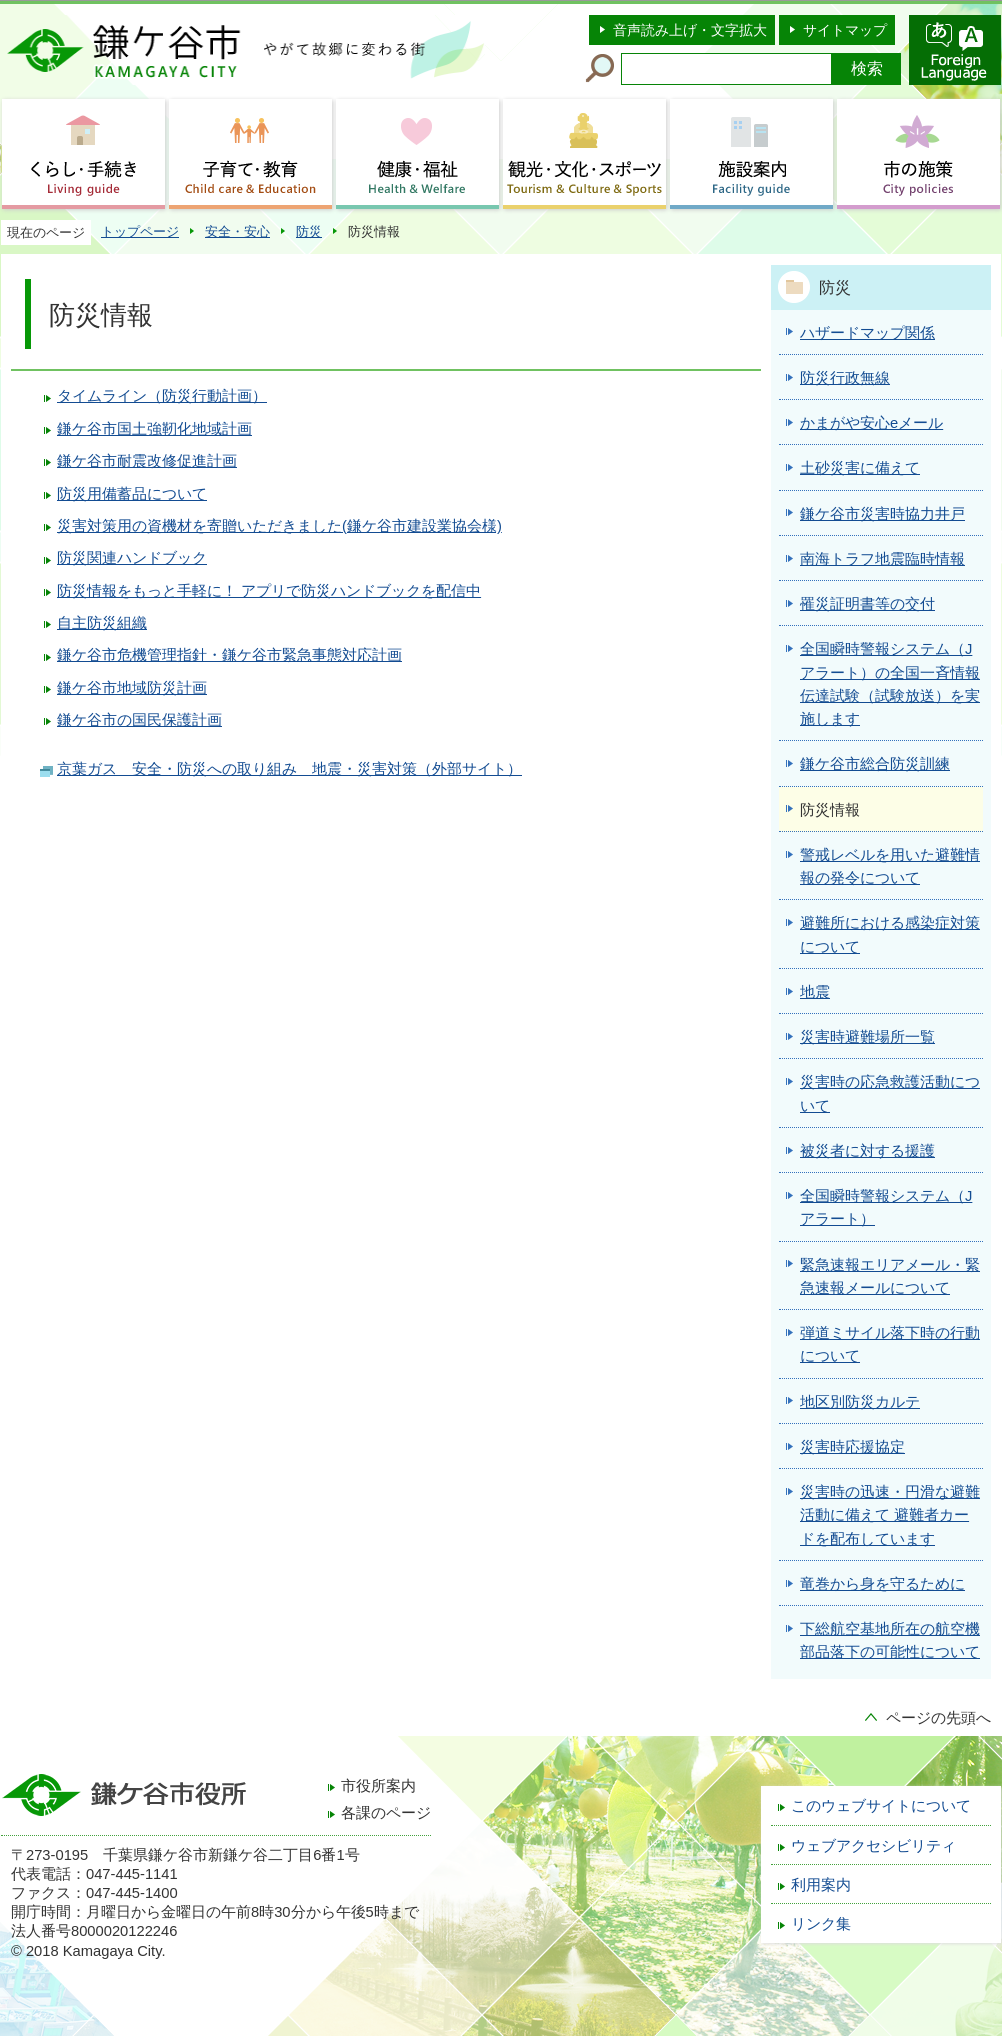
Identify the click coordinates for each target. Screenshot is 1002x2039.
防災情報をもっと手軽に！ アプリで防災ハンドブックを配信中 (269, 591)
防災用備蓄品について (132, 494)
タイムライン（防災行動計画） (162, 396)
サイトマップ (845, 30)
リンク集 (821, 1924)
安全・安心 (237, 231)
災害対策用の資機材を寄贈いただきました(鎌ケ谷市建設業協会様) (279, 526)
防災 (309, 231)
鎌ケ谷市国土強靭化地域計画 (154, 429)
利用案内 (821, 1885)
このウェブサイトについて (881, 1806)
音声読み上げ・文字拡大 (690, 30)
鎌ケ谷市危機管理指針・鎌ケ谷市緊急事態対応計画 (229, 655)
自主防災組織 (102, 623)
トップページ (140, 231)
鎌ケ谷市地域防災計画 (132, 688)
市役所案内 (378, 1786)
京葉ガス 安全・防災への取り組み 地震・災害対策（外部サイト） (289, 769)
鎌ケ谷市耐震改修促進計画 (147, 461)
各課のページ (386, 1813)
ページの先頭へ (938, 1718)
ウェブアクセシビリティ (873, 1846)
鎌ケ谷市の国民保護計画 (139, 720)
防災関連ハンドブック (132, 558)
